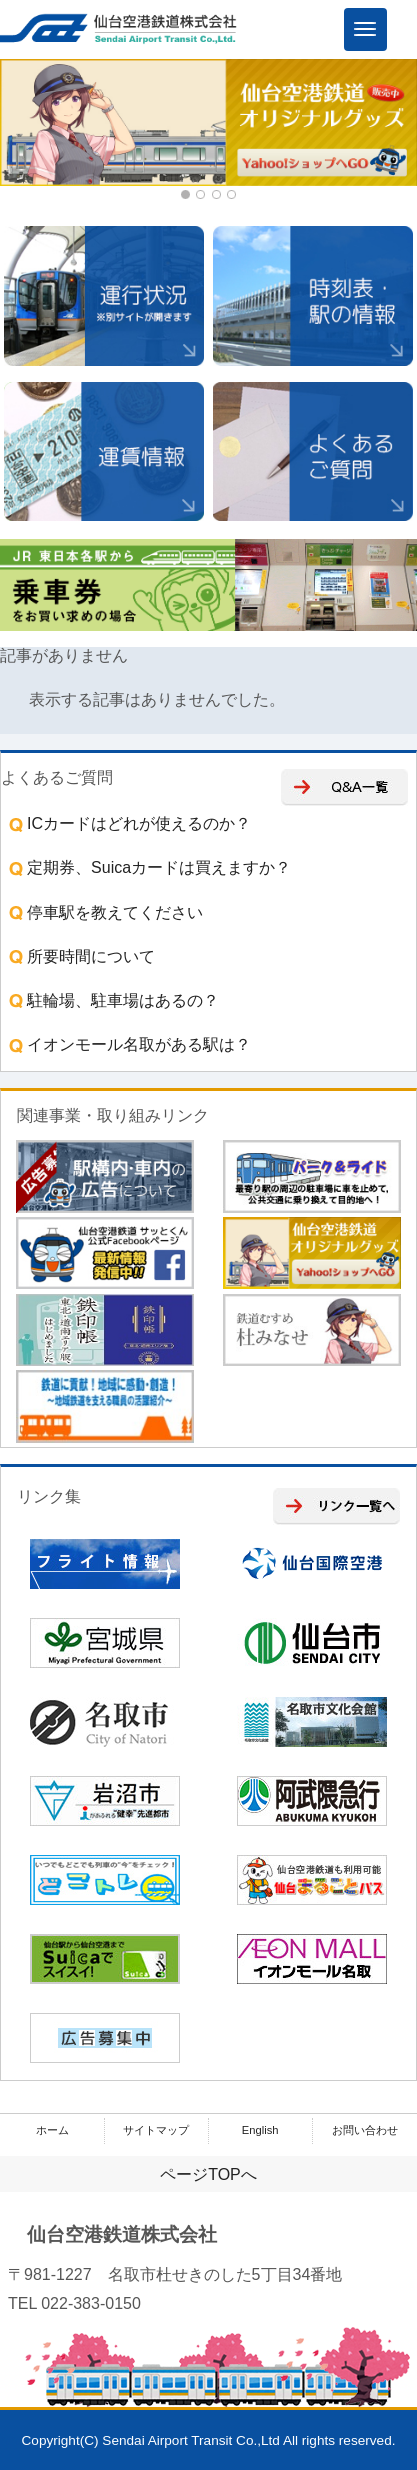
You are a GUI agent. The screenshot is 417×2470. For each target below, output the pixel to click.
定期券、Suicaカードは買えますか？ (148, 867)
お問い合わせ (365, 2130)
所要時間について (80, 956)
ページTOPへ (208, 2174)
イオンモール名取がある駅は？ (128, 1044)
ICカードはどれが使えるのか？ (128, 823)
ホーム (52, 2130)
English (260, 2130)
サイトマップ (156, 2130)
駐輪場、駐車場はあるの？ (112, 1000)
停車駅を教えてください (104, 912)
